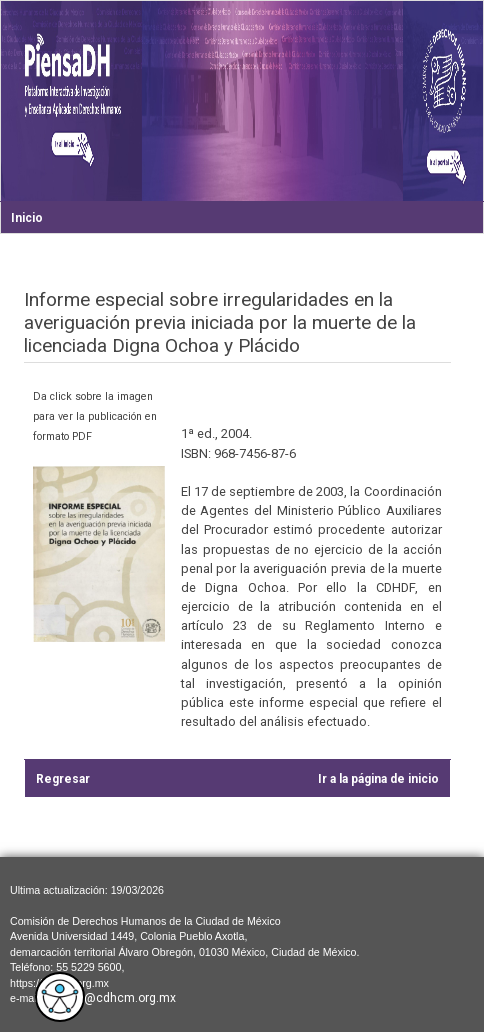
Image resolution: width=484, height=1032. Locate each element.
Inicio (27, 218)
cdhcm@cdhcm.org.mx (110, 998)
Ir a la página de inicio (378, 779)
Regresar (63, 779)
